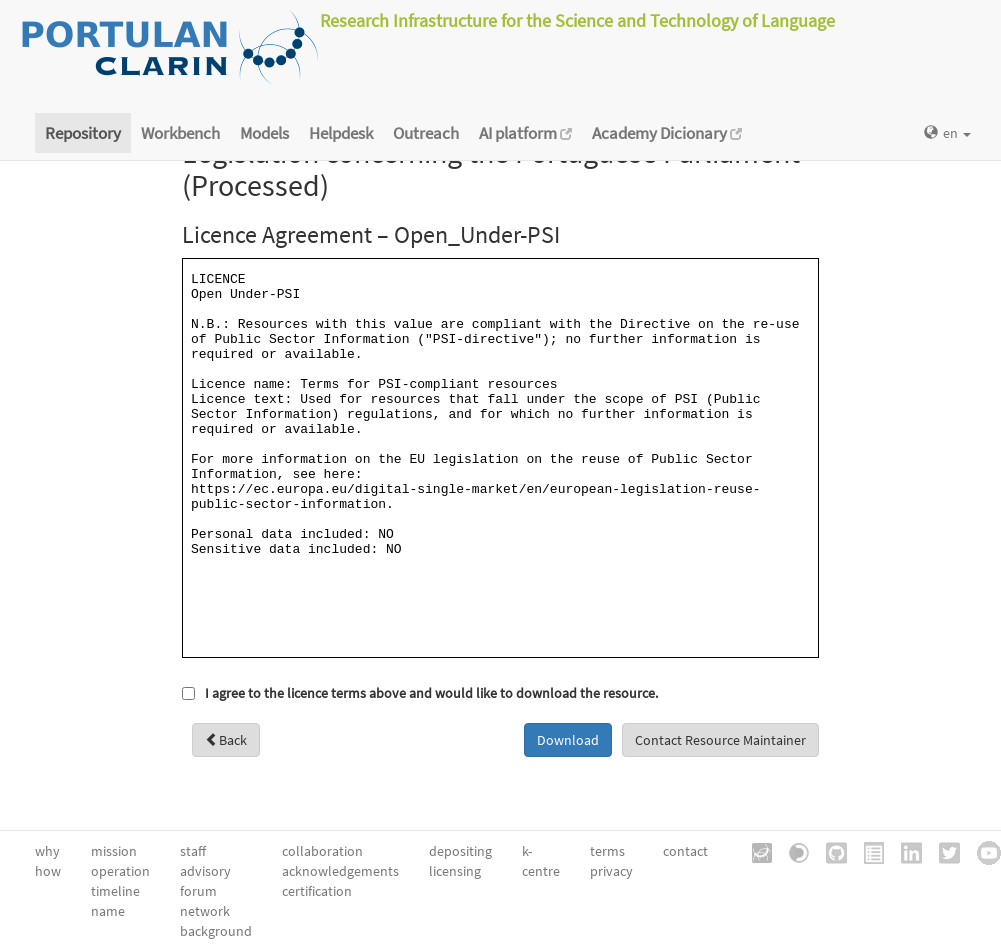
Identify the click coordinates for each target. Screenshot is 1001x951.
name (108, 911)
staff (193, 851)
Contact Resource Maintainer (720, 740)
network (205, 911)
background (216, 931)
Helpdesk (341, 133)
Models (264, 133)
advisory (205, 871)
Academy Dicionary (667, 133)
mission (114, 851)
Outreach (426, 133)
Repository (83, 133)
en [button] (947, 133)
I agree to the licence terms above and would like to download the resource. (431, 693)
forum (198, 891)
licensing (455, 871)
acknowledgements (340, 871)
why (47, 851)
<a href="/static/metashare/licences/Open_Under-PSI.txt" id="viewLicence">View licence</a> (500, 458)
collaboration (322, 851)
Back (226, 740)
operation (120, 871)
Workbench (180, 133)
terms (607, 851)
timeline (115, 891)
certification (317, 891)
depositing (460, 851)
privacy (611, 871)
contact (685, 851)
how (48, 871)
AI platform (525, 133)
